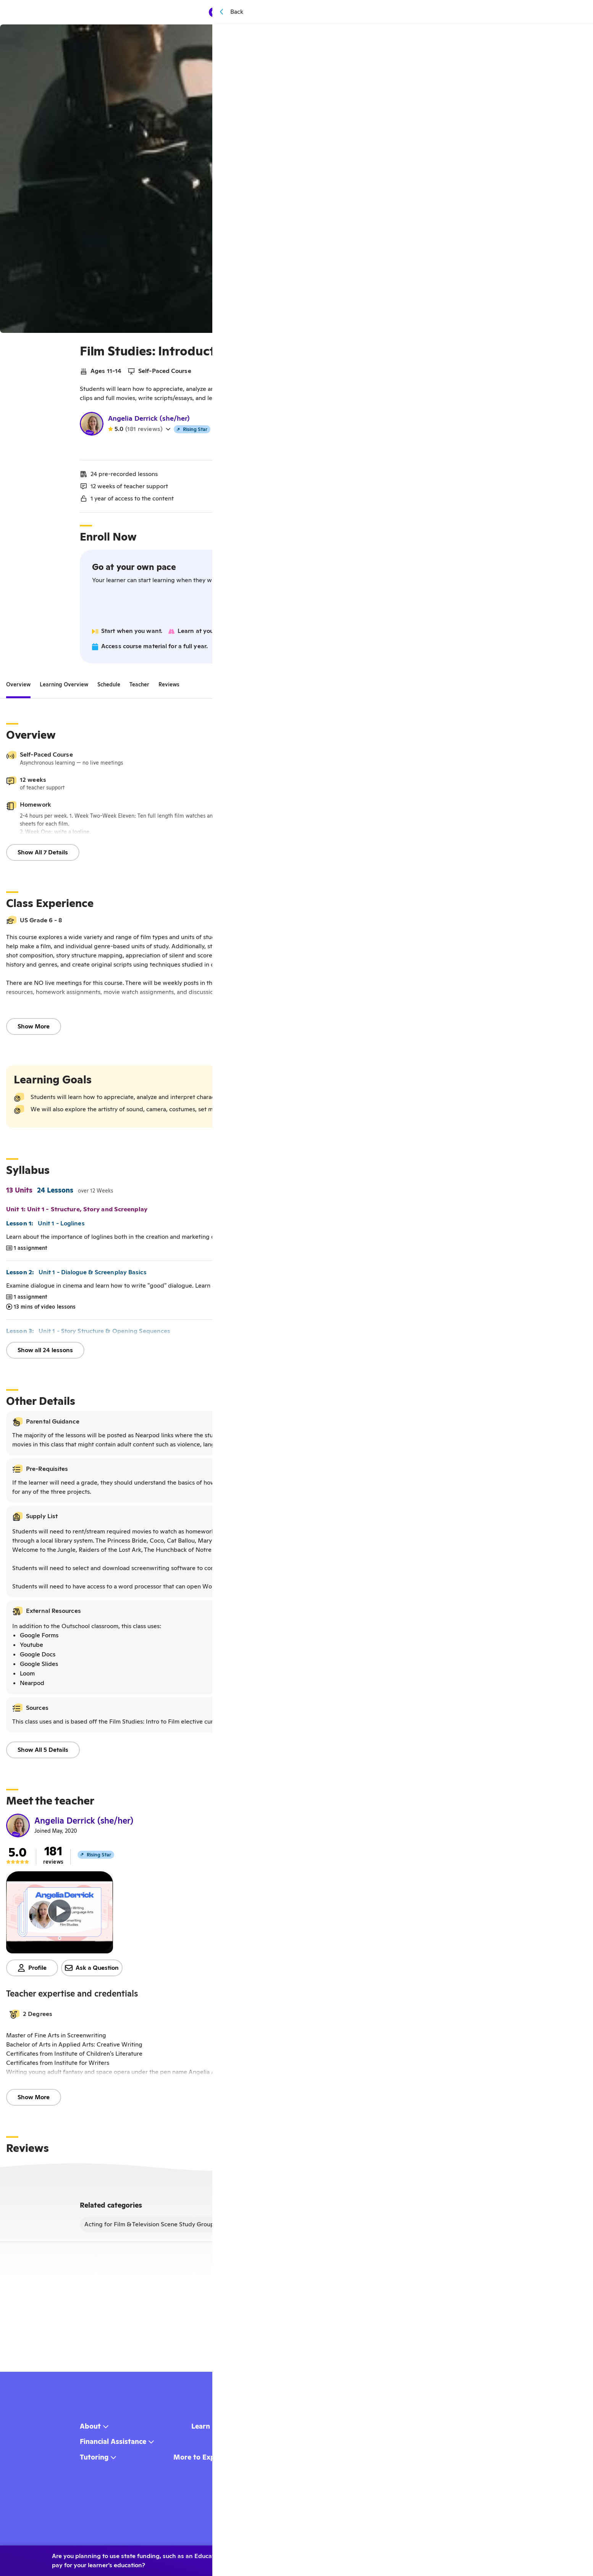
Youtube (31, 1648)
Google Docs (37, 1657)
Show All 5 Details (43, 1753)
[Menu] (374, 12)
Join (294, 610)
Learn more (511, 2557)
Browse (307, 12)
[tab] (18, 688)
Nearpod (32, 1686)
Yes (414, 2557)
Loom (27, 1676)
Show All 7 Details (43, 855)
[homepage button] (249, 12)
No (451, 2557)
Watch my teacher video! (293, 450)
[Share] (559, 35)
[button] (293, 2017)
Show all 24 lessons (45, 1353)
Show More (34, 1029)
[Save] (576, 35)
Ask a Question (92, 1971)
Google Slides (39, 1667)
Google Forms (39, 1638)
